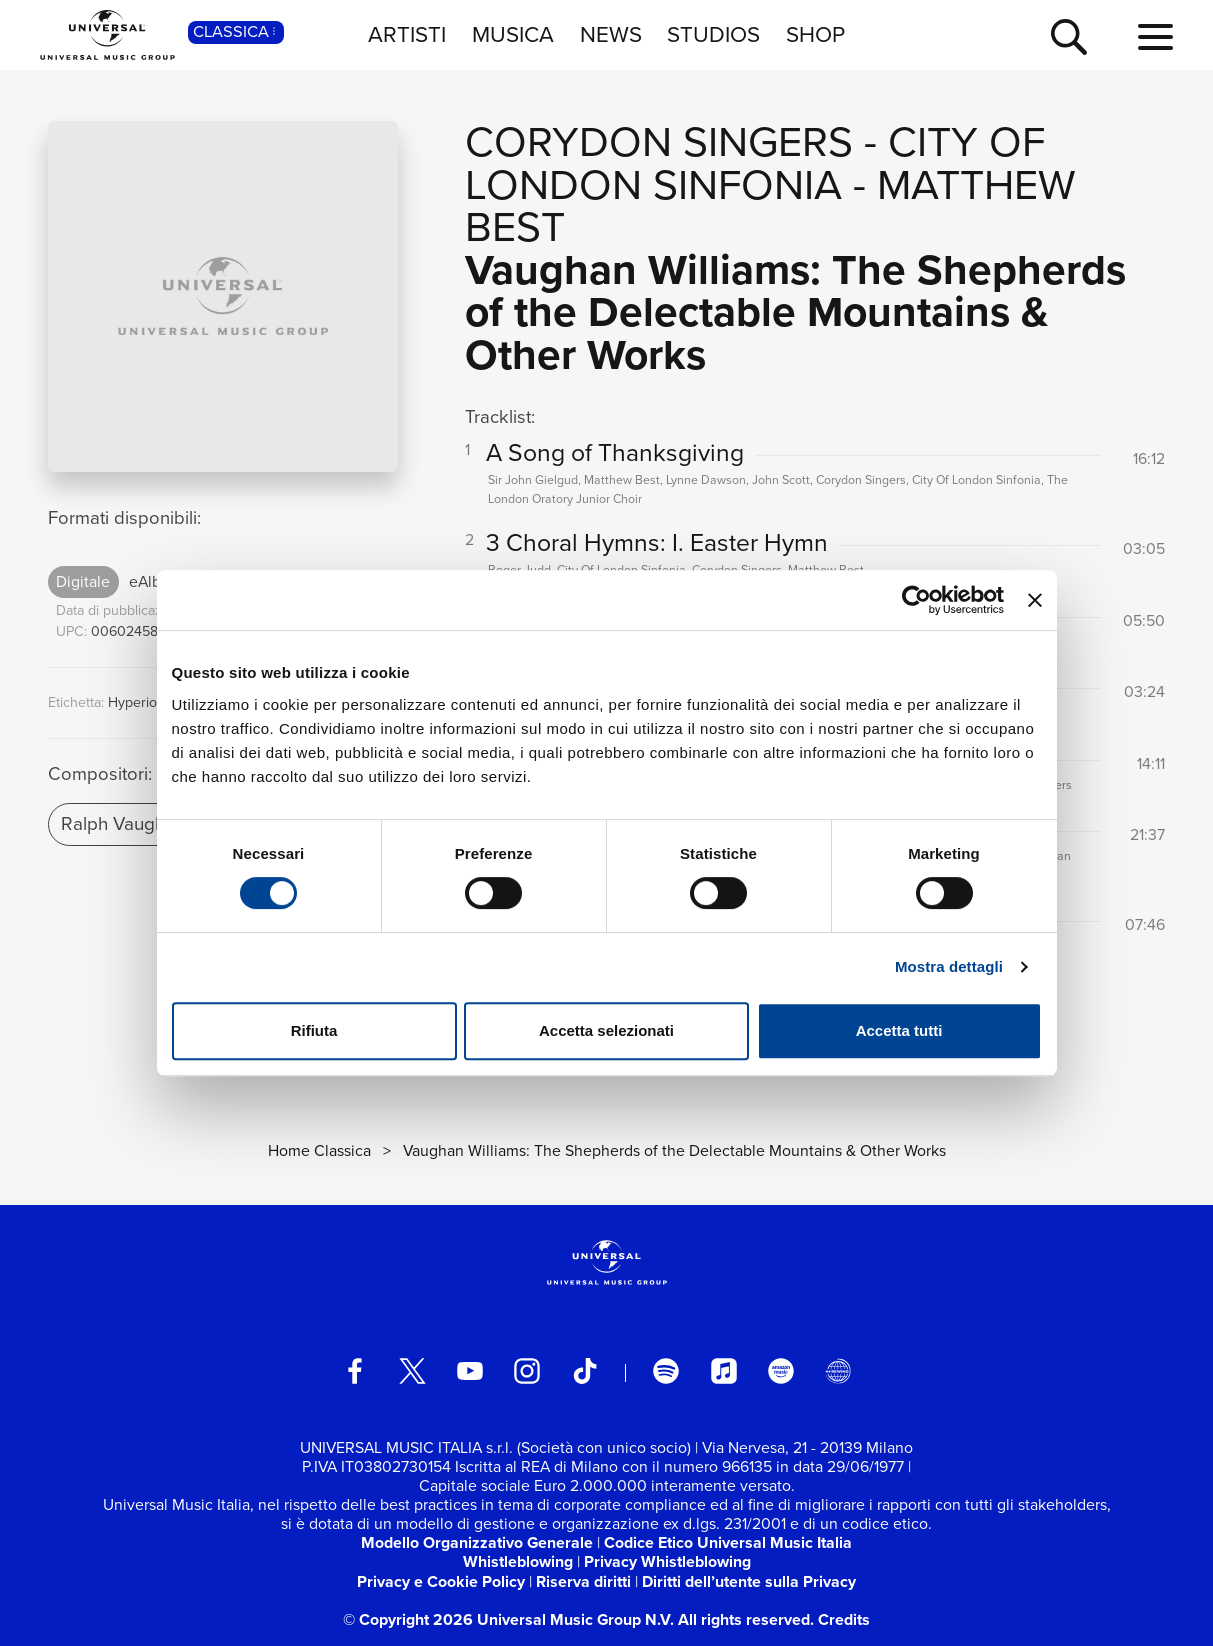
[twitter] (413, 1371)
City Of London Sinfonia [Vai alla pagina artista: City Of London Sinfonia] (755, 163)
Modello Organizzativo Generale (477, 1542)
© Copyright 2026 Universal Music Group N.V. (508, 1619)
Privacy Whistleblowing (667, 1561)
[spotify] (666, 1371)
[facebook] (355, 1371)
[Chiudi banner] (1035, 600)
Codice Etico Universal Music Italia (728, 1542)
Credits (844, 1619)
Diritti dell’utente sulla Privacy (749, 1581)
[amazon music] (781, 1371)
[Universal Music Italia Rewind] (838, 1371)
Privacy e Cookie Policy (441, 1581)
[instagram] (527, 1371)
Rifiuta (314, 1030)
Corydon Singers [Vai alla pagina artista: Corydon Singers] (659, 141)
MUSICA (513, 34)
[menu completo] (1155, 38)
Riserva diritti (583, 1581)
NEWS (611, 34)
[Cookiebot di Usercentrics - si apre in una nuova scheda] (916, 600)
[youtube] (470, 1371)
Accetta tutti (899, 1030)
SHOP (815, 34)
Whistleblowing (518, 1561)
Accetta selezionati (606, 1030)
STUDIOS (713, 34)
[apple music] (724, 1371)
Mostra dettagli (949, 966)
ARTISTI (407, 34)
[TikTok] (585, 1371)
